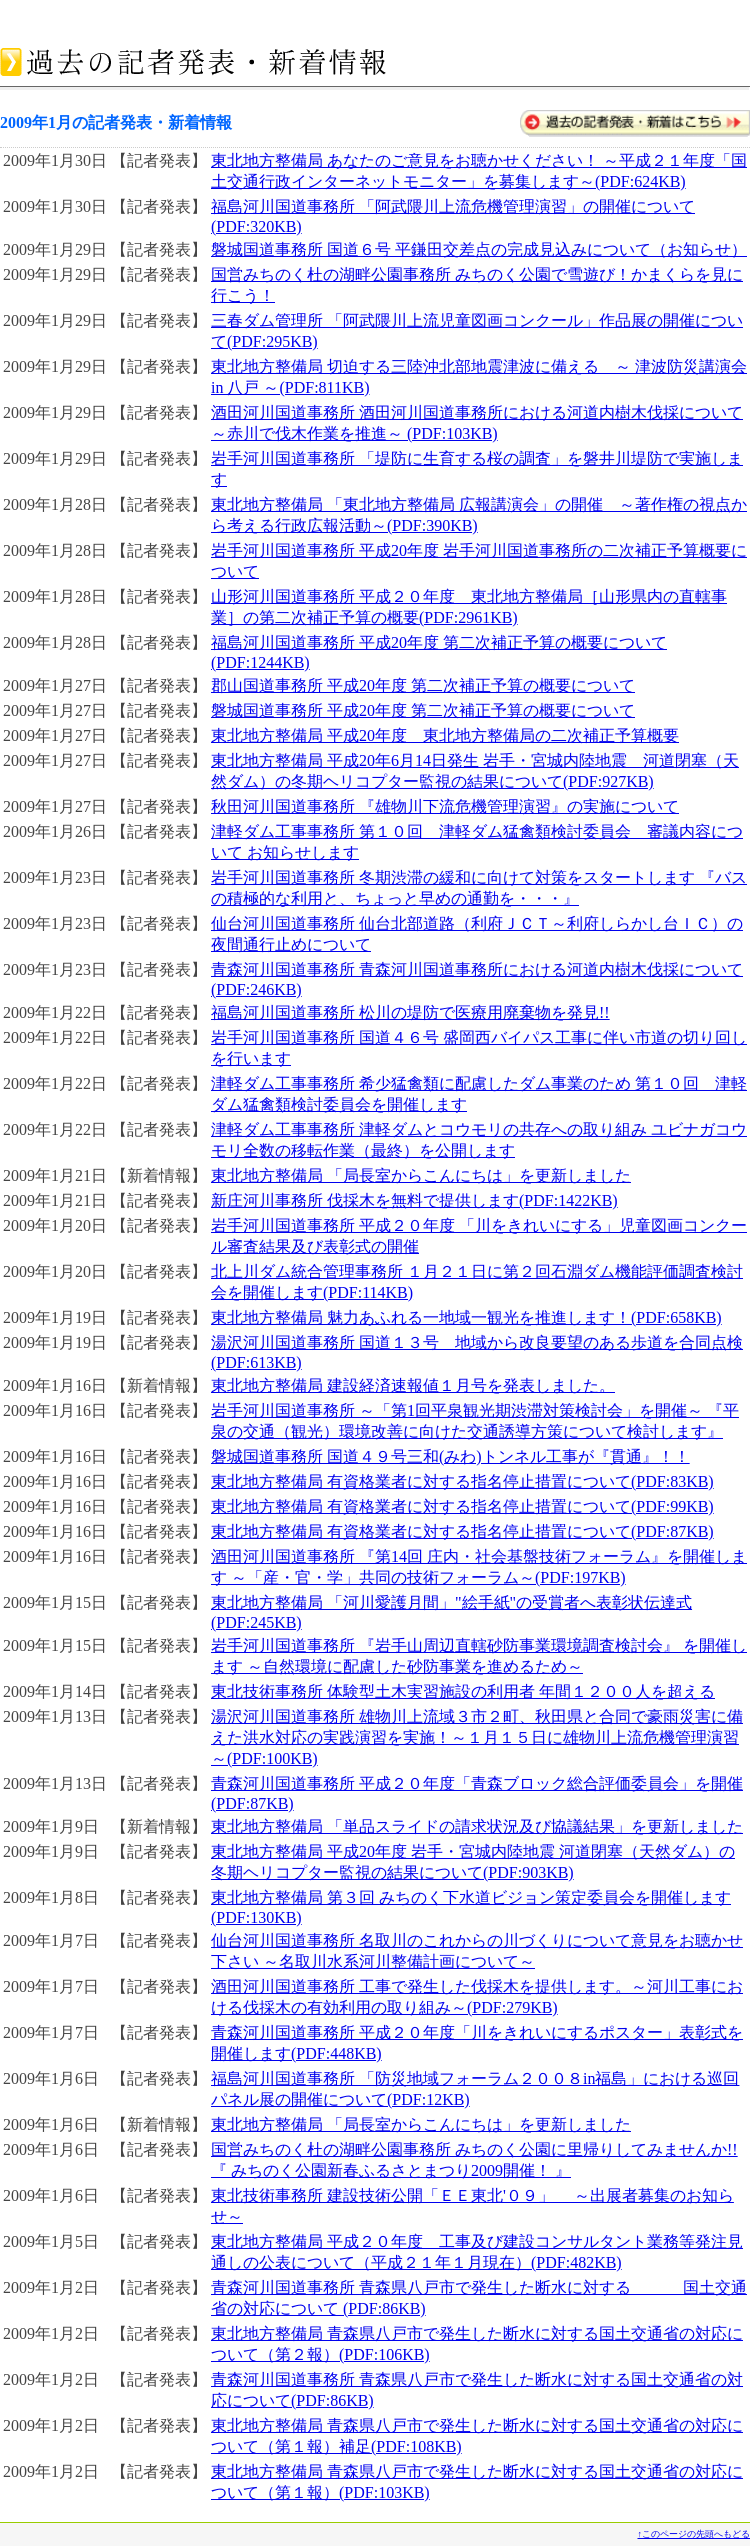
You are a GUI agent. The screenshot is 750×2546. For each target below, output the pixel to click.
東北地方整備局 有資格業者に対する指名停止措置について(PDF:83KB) (462, 1481)
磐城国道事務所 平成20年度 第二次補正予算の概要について (423, 710)
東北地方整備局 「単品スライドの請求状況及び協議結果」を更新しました (477, 1826)
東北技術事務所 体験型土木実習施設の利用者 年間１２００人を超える (463, 1691)
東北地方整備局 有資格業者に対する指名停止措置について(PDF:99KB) (462, 1506)
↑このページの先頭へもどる (694, 2534)
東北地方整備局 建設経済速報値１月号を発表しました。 (413, 1385)
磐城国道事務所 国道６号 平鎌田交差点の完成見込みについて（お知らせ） (479, 249)
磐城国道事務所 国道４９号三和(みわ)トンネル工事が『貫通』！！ (450, 1456)
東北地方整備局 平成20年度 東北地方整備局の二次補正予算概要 (445, 735)
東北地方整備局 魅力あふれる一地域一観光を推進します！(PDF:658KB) (466, 1317)
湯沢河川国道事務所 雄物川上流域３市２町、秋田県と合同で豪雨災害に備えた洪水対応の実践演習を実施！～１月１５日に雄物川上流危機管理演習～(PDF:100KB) (477, 1737)
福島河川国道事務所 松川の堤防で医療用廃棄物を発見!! (410, 1012)
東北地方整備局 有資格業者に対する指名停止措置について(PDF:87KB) (462, 1531)
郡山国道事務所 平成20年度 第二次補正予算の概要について (423, 685)
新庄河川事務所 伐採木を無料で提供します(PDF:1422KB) (414, 1200)
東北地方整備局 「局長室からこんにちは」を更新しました (421, 1175)
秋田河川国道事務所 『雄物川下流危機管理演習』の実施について (445, 806)
